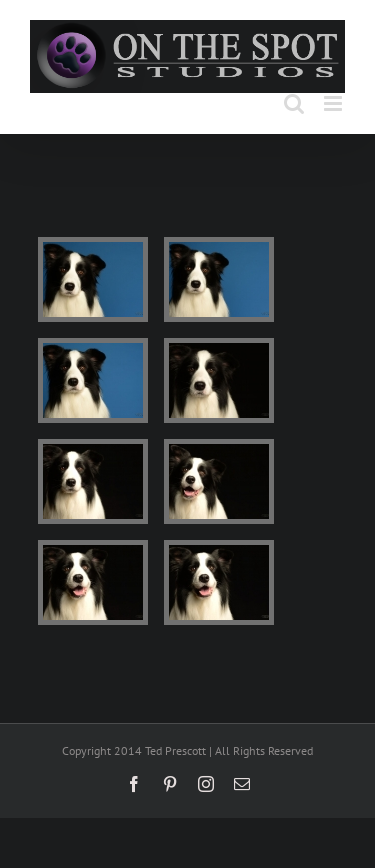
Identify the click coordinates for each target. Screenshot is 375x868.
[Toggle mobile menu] (334, 103)
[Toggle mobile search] (294, 103)
